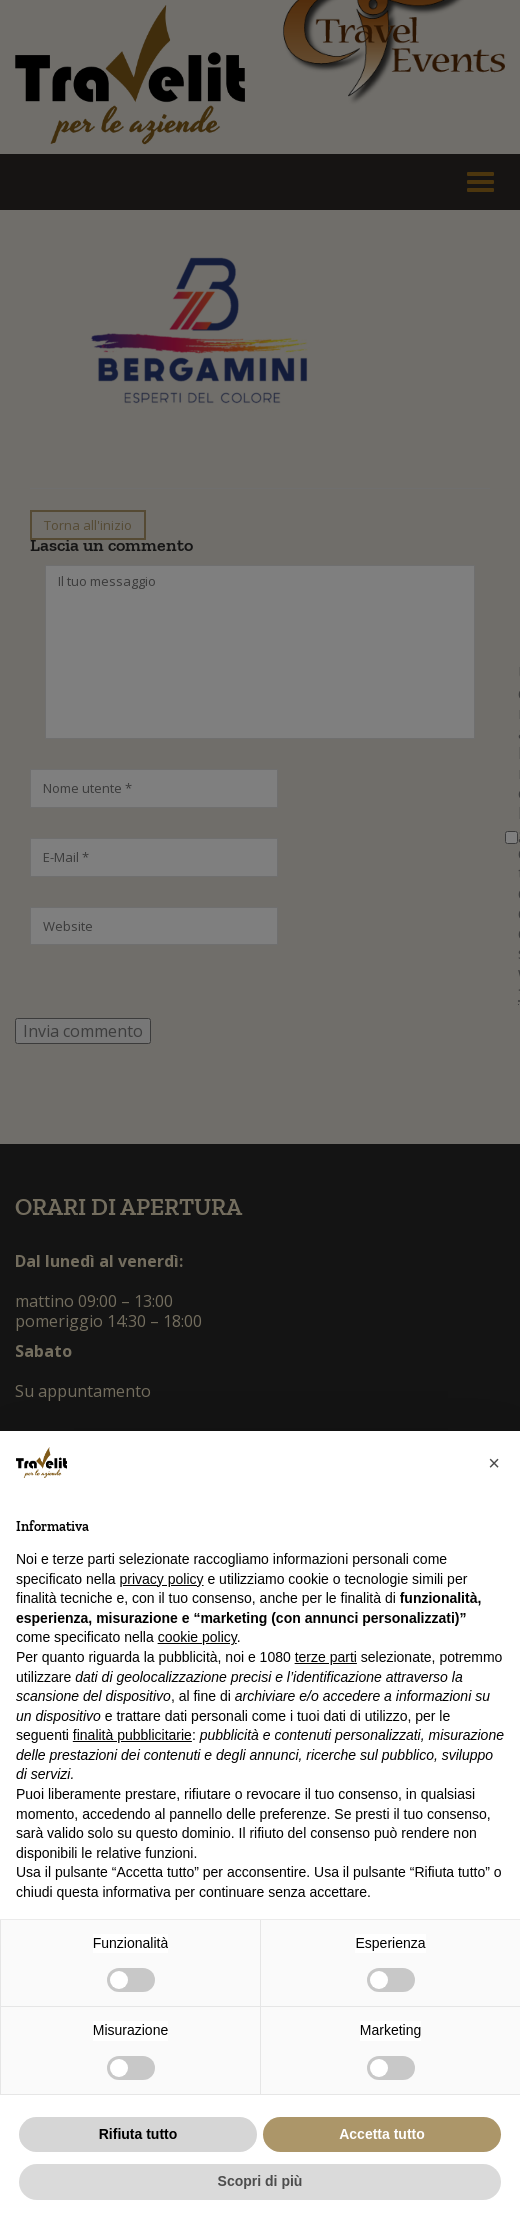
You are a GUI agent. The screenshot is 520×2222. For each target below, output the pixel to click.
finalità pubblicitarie (132, 1735)
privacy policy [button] (162, 1579)
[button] (494, 1463)
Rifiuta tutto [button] (138, 2134)
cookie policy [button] (197, 1637)
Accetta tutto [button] (382, 2134)
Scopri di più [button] (260, 2181)
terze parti (326, 1657)
